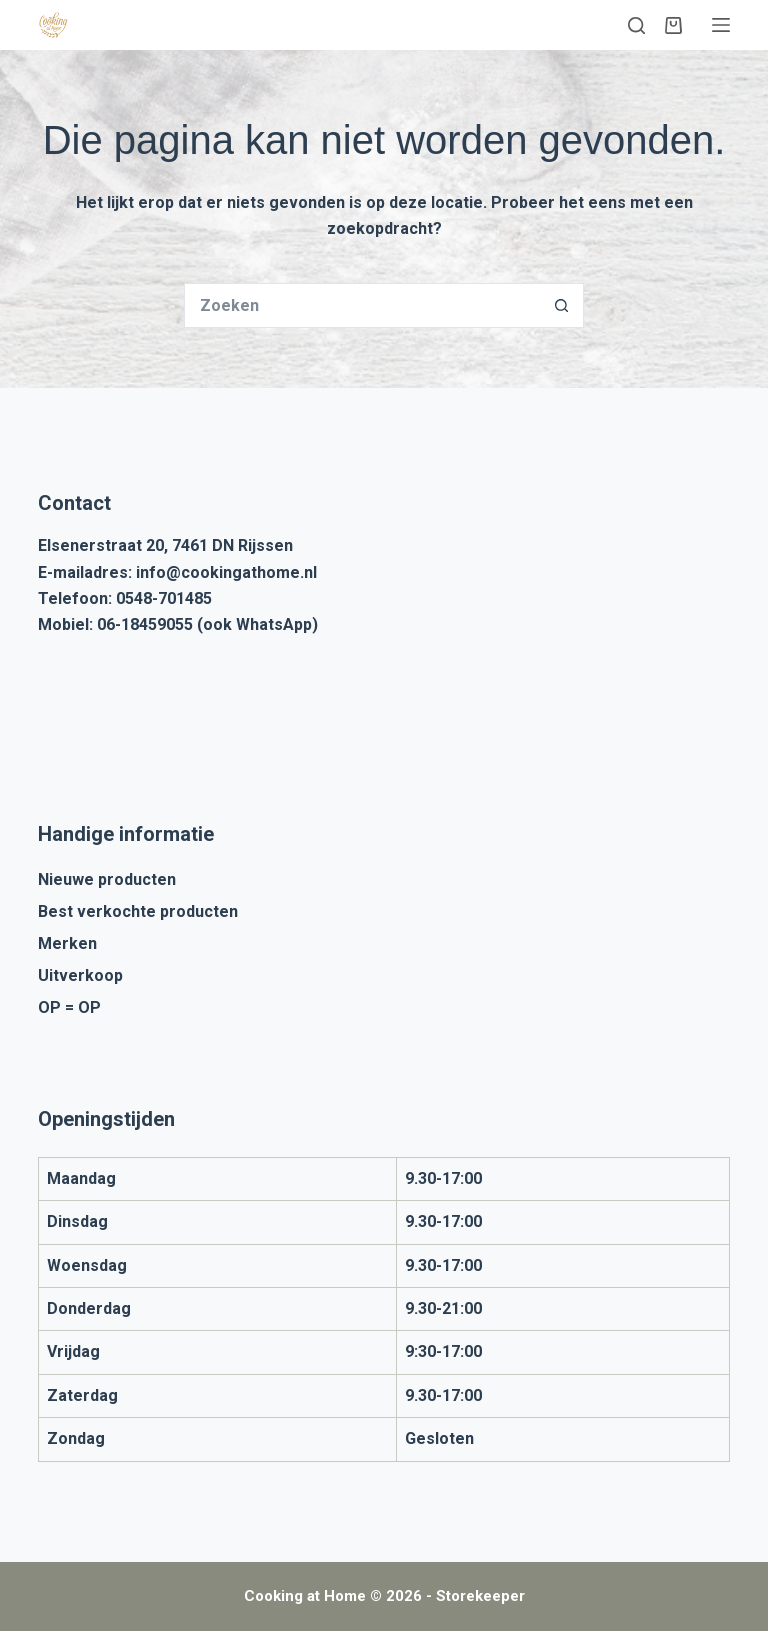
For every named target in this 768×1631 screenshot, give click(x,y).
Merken (67, 943)
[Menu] (721, 25)
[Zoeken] (636, 25)
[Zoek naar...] (361, 305)
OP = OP (69, 1007)
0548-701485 (164, 598)
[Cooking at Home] (53, 25)
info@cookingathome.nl (226, 572)
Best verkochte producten (138, 911)
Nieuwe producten (107, 879)
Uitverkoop (80, 975)
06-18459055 (145, 624)
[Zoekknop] (561, 305)
